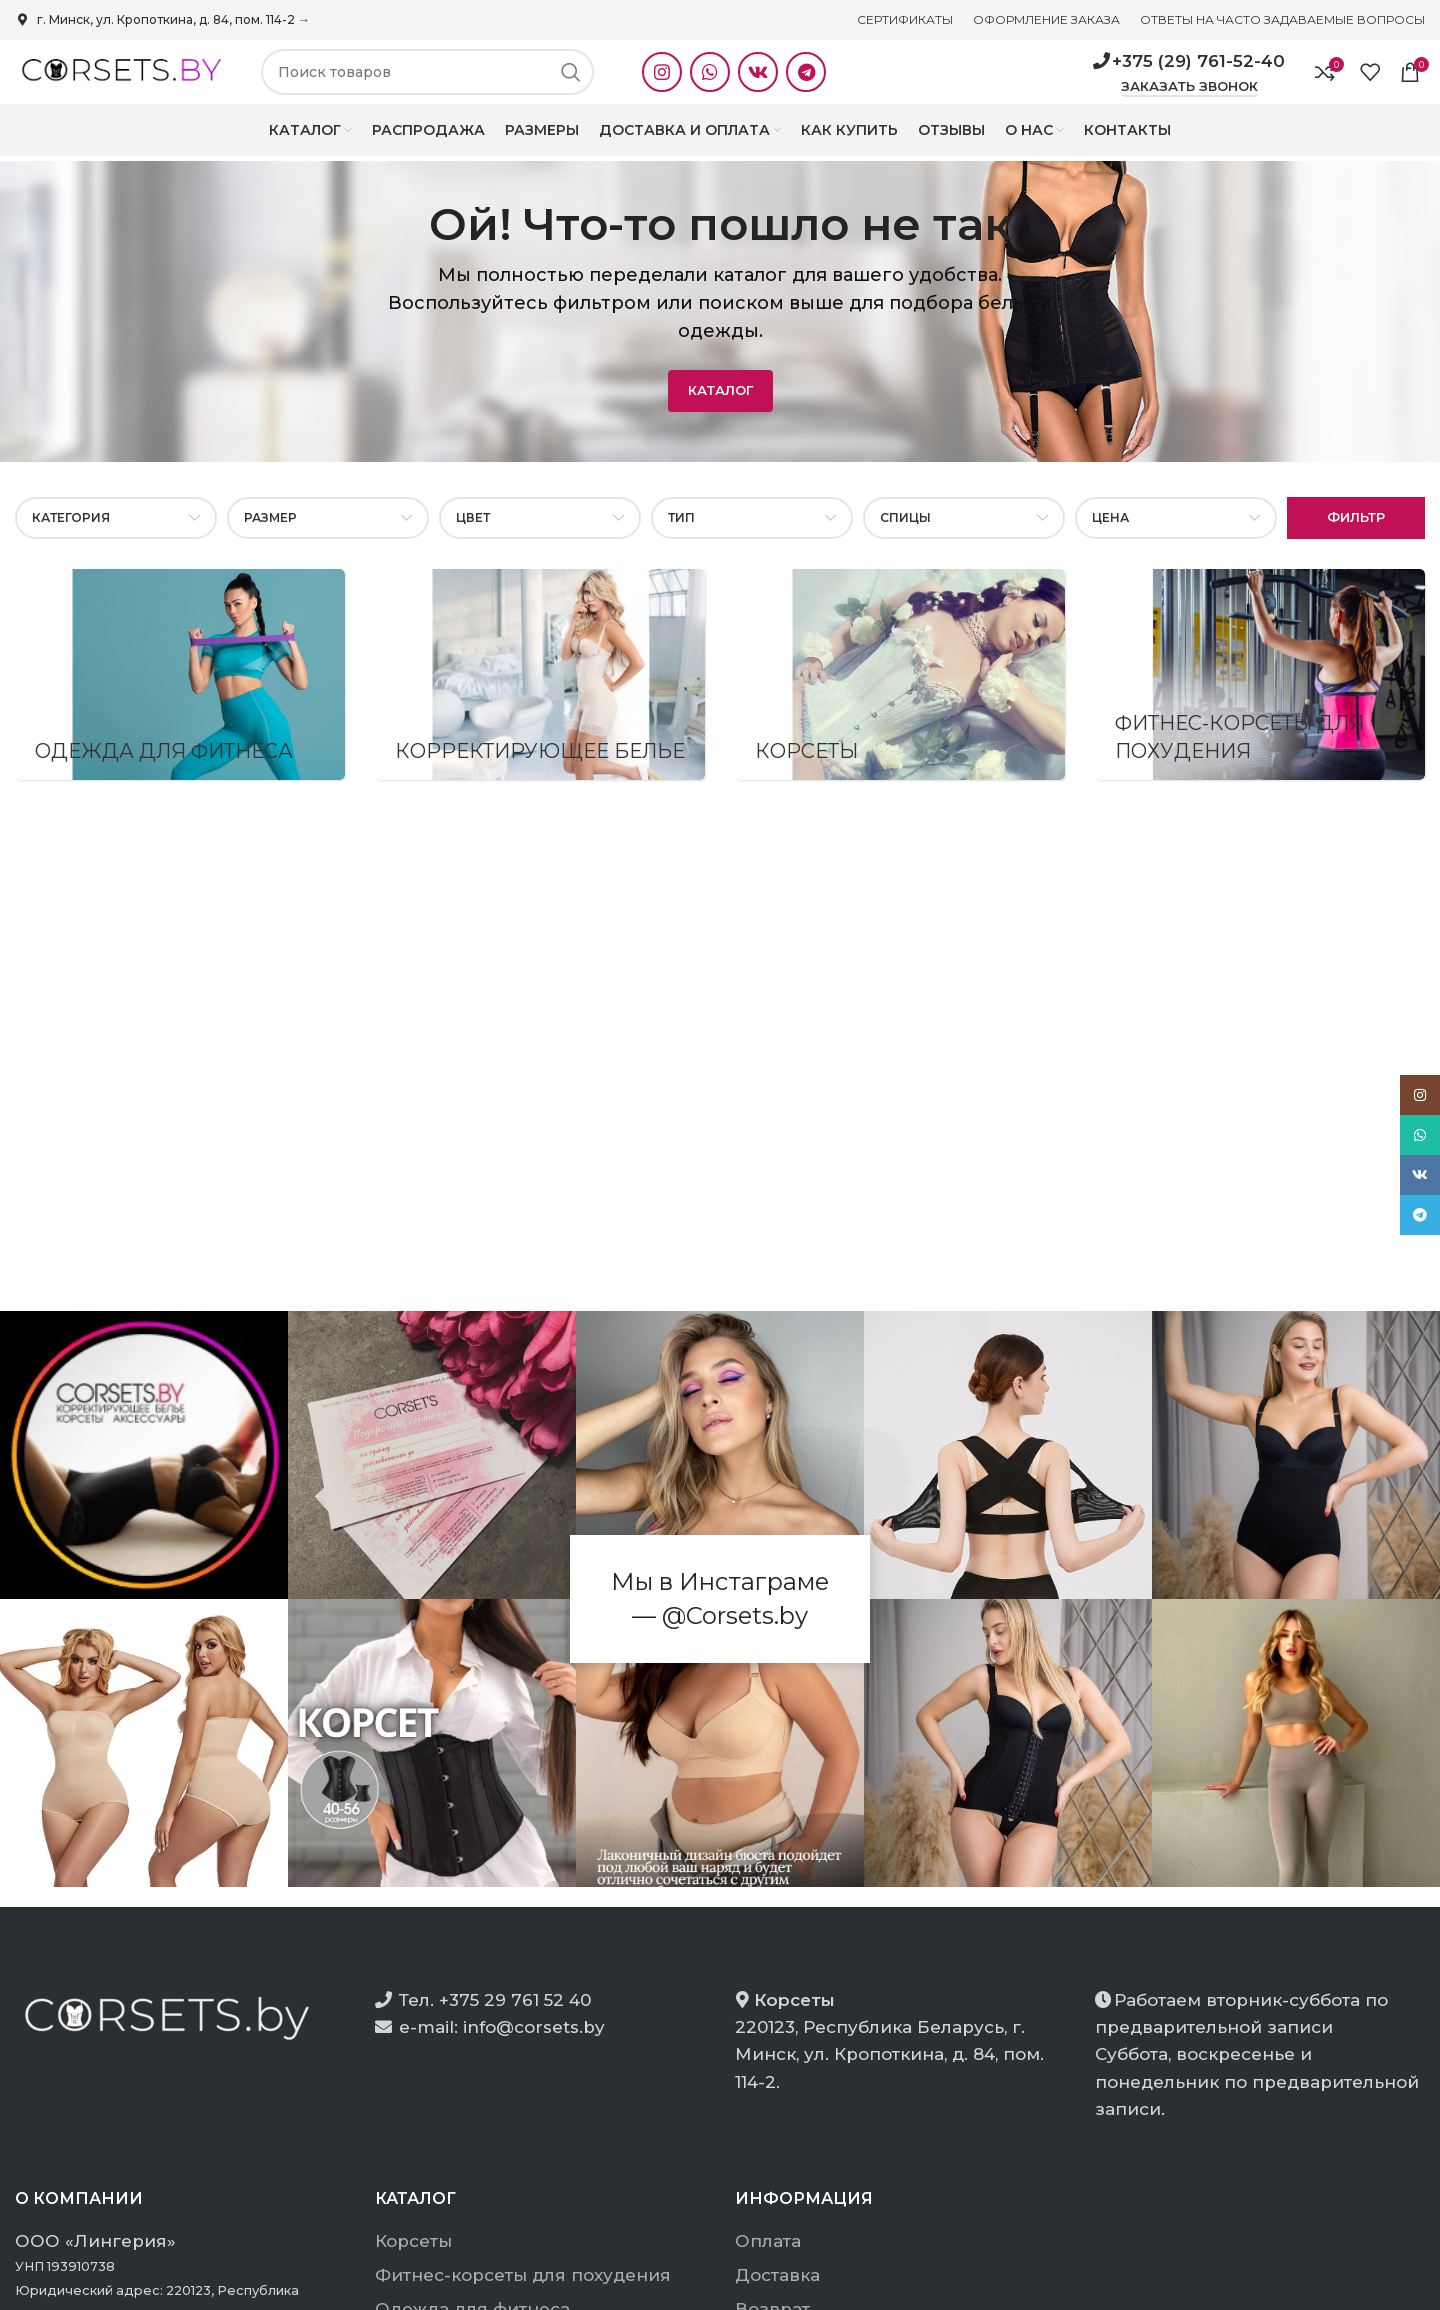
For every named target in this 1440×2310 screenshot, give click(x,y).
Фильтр (1356, 533)
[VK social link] (758, 80)
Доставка (777, 2291)
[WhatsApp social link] (710, 80)
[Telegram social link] (806, 80)
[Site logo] (118, 79)
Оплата (768, 2257)
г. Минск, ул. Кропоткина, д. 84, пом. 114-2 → (162, 19)
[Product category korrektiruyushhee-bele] (540, 690)
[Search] (427, 80)
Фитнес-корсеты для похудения (523, 2291)
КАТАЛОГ (720, 406)
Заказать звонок (1189, 94)
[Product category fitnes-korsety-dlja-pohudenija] (1260, 690)
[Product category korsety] (900, 690)
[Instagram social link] (662, 80)
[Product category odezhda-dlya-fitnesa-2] (180, 690)
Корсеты (413, 2257)
